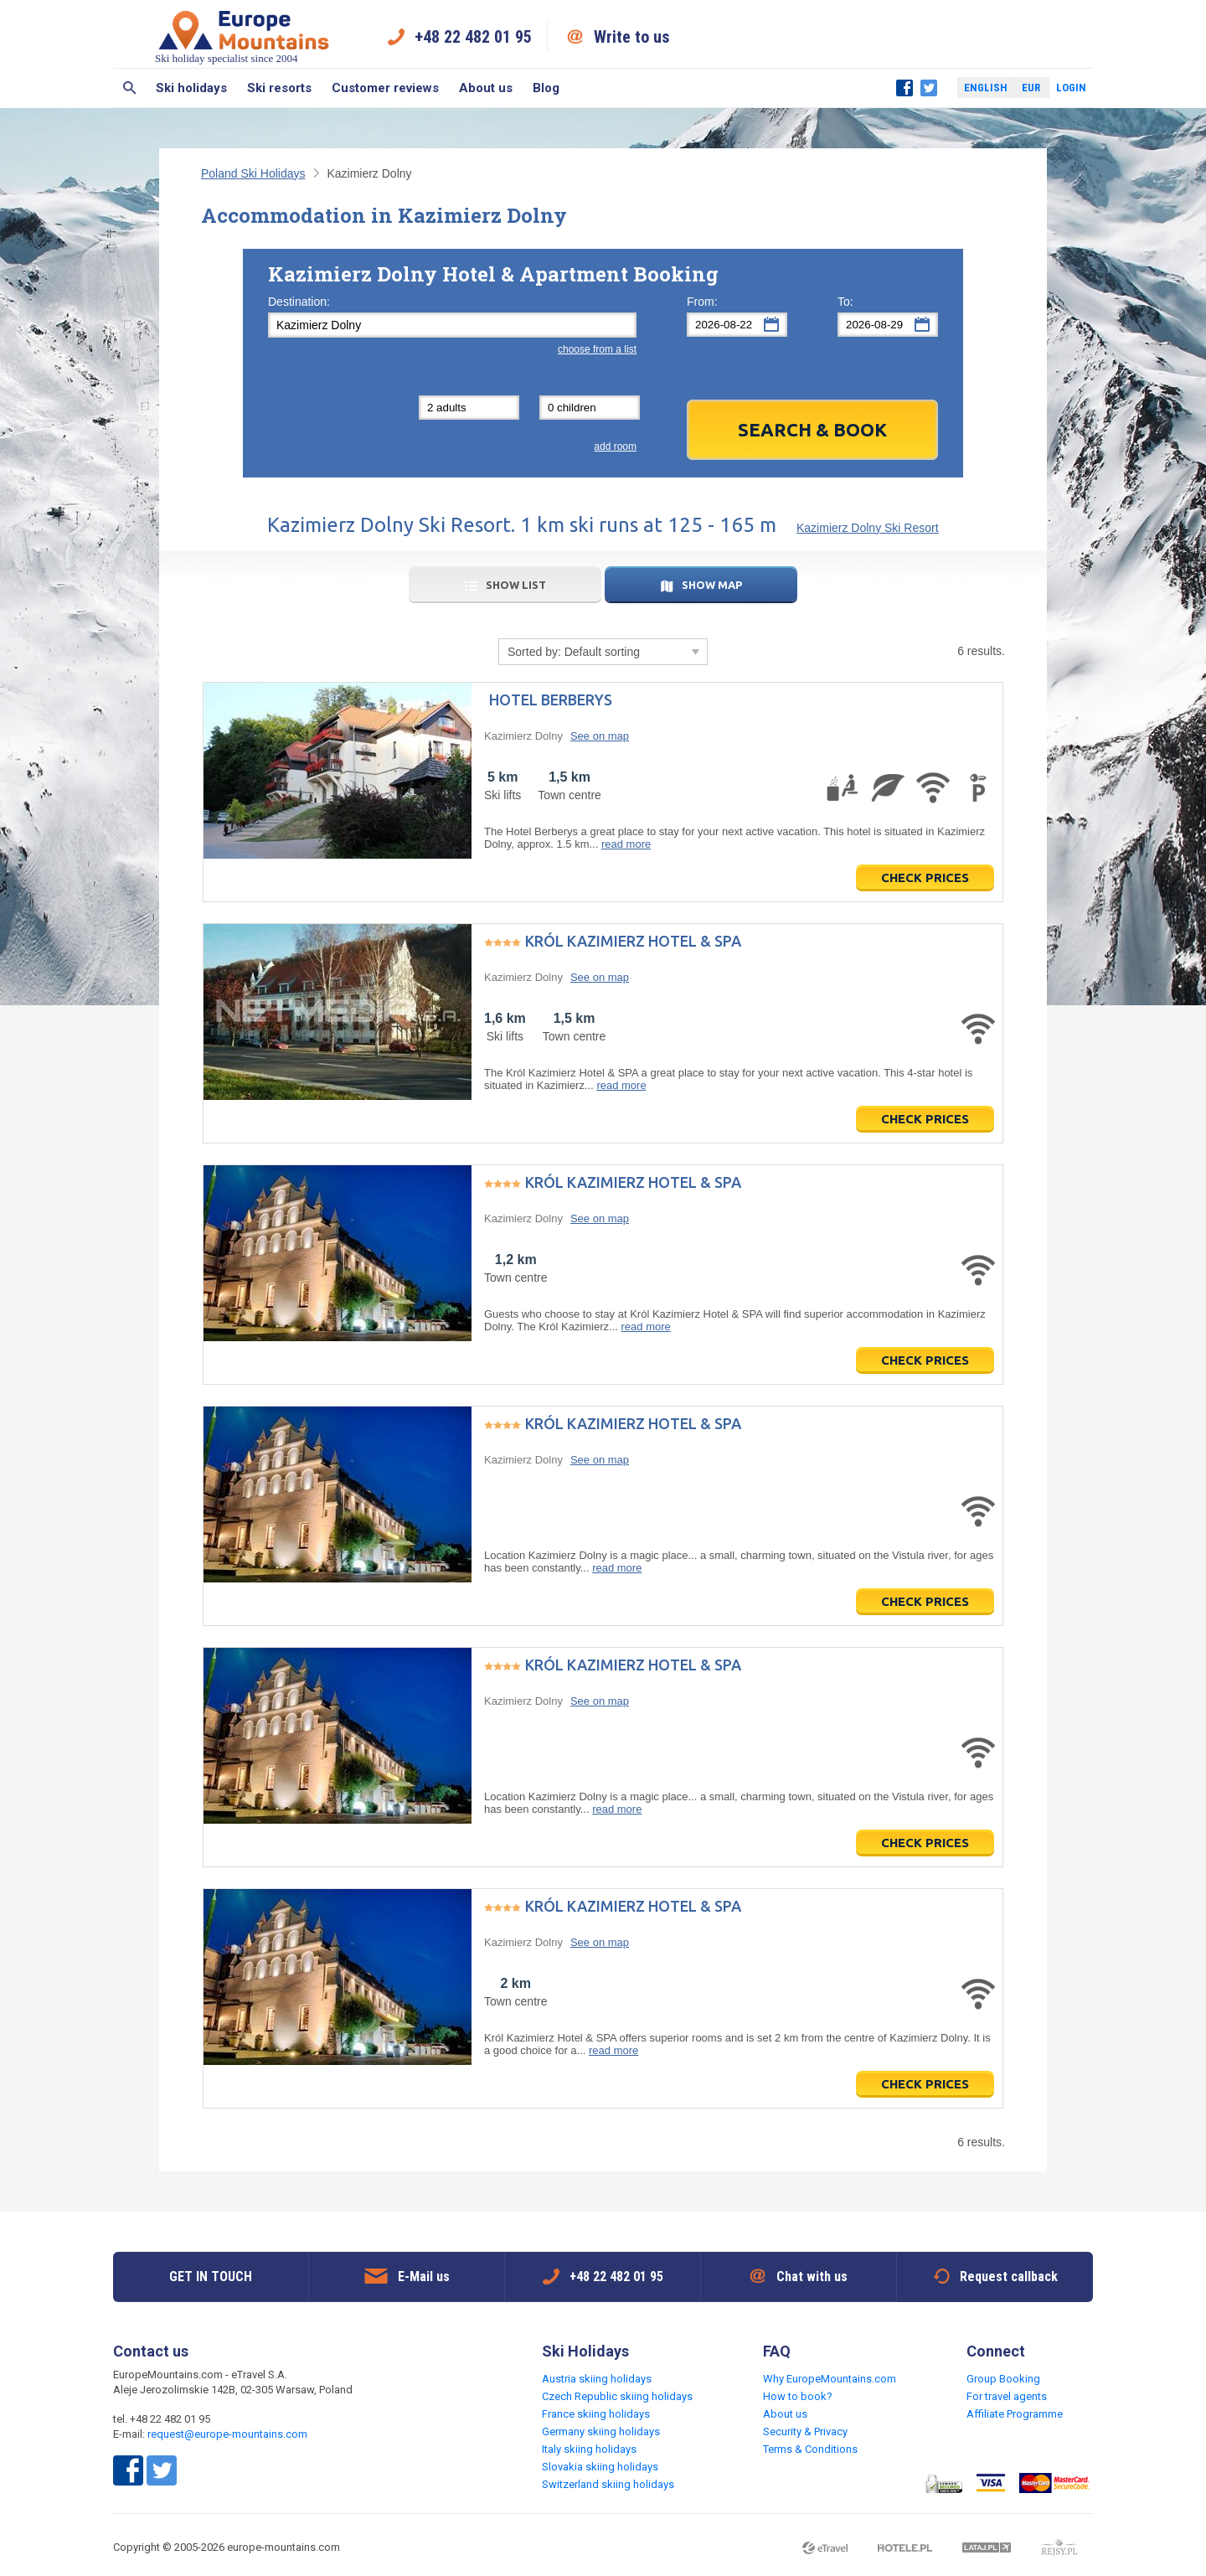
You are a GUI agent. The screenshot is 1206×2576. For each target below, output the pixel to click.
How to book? (797, 2396)
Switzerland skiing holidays (608, 2484)
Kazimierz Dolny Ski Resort (867, 527)
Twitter (928, 88)
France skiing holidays (596, 2414)
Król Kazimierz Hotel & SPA (633, 940)
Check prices (925, 877)
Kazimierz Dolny (523, 736)
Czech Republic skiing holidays (617, 2396)
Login (1071, 87)
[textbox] (452, 325)
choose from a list (597, 349)
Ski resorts (279, 88)
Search (129, 88)
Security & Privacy (805, 2431)
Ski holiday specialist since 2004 (243, 36)
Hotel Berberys (550, 699)
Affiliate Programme (1014, 2414)
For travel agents (1006, 2396)
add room (615, 446)
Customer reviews (385, 88)
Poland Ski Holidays (253, 173)
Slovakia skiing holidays (600, 2466)
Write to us (632, 37)
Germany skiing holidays (601, 2431)
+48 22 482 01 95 (473, 37)
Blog (546, 88)
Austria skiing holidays (597, 2378)
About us (486, 88)
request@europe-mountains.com (227, 2434)
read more (626, 844)
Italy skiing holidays (589, 2449)
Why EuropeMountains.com (829, 2378)
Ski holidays (191, 88)
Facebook (904, 88)
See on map (599, 736)
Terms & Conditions (810, 2449)
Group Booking (1003, 2378)
